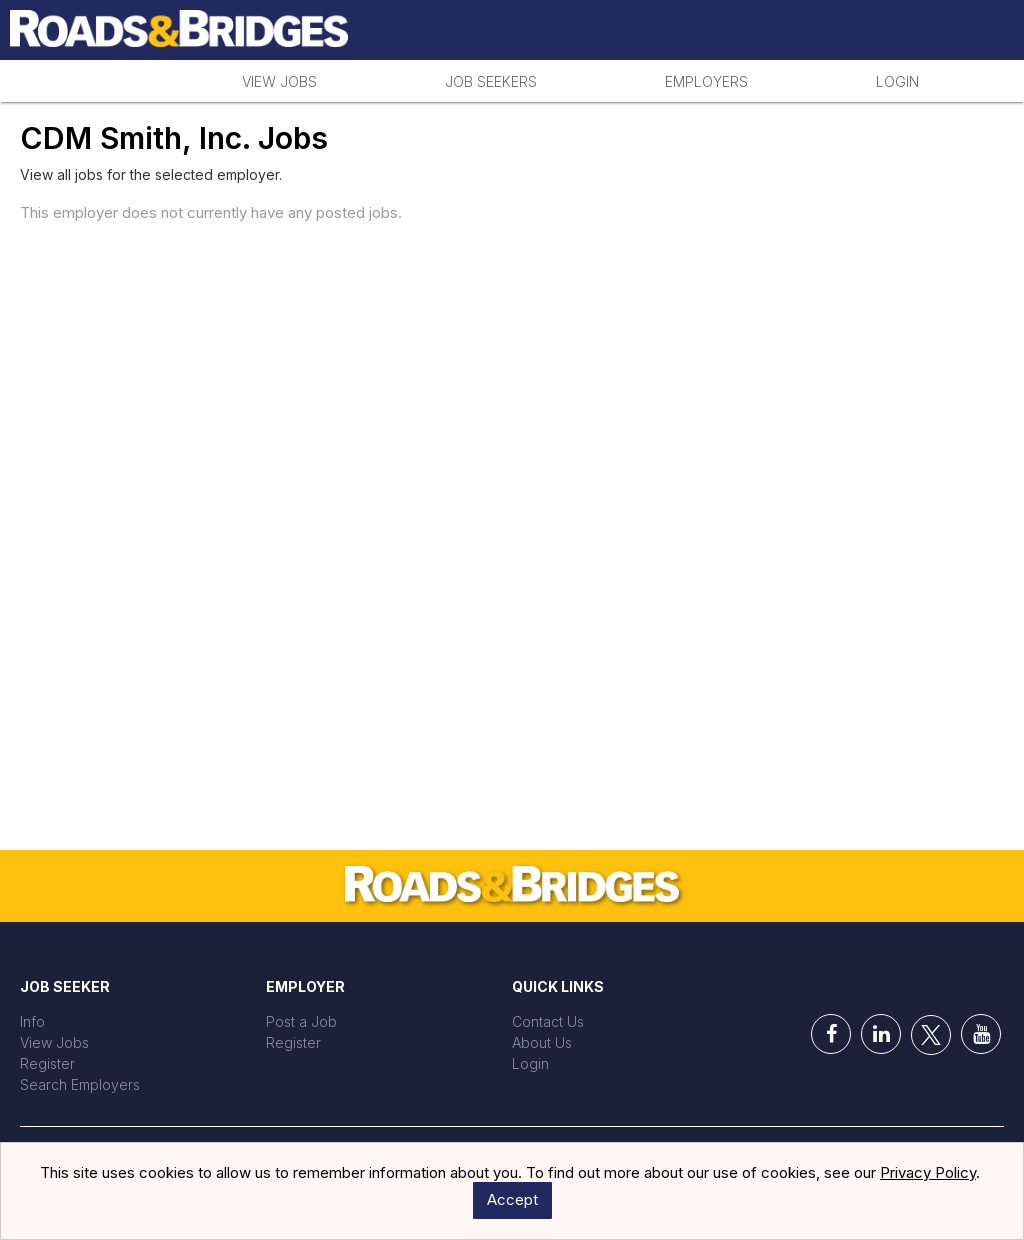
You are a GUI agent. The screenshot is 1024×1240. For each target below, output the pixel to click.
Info (32, 1021)
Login (897, 81)
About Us (542, 1042)
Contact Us (548, 1021)
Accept (512, 1199)
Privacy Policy (928, 1172)
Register (47, 1063)
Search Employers (80, 1084)
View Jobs (279, 81)
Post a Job (301, 1021)
